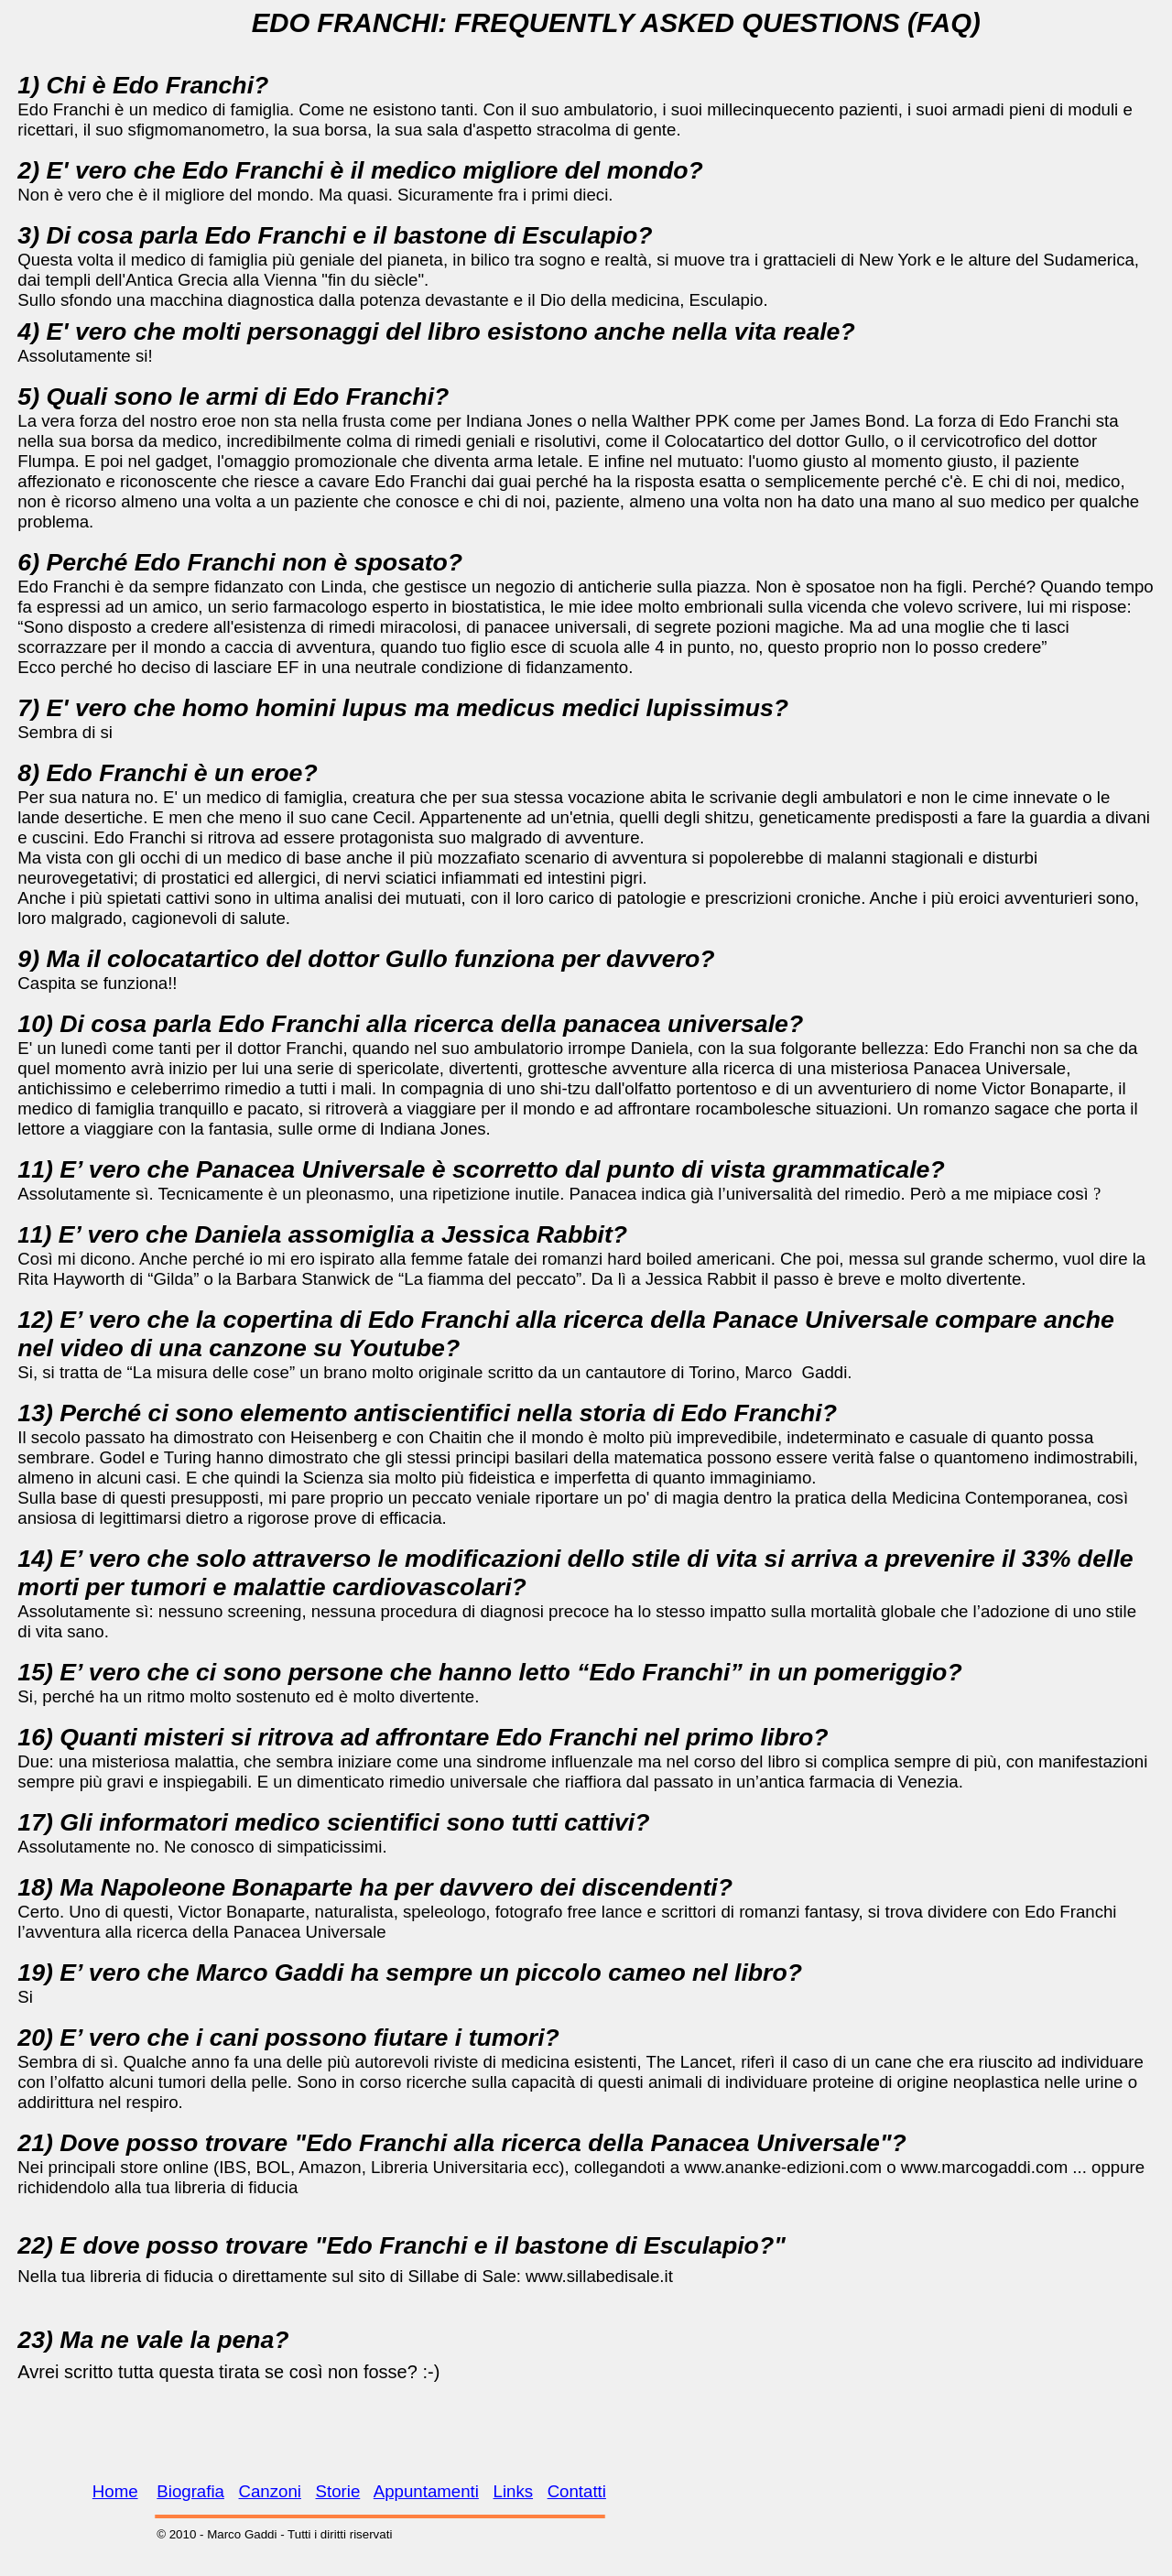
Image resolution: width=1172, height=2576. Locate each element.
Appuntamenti (426, 2491)
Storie (338, 2491)
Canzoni (270, 2491)
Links (514, 2491)
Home (115, 2491)
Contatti (577, 2491)
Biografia (190, 2491)
